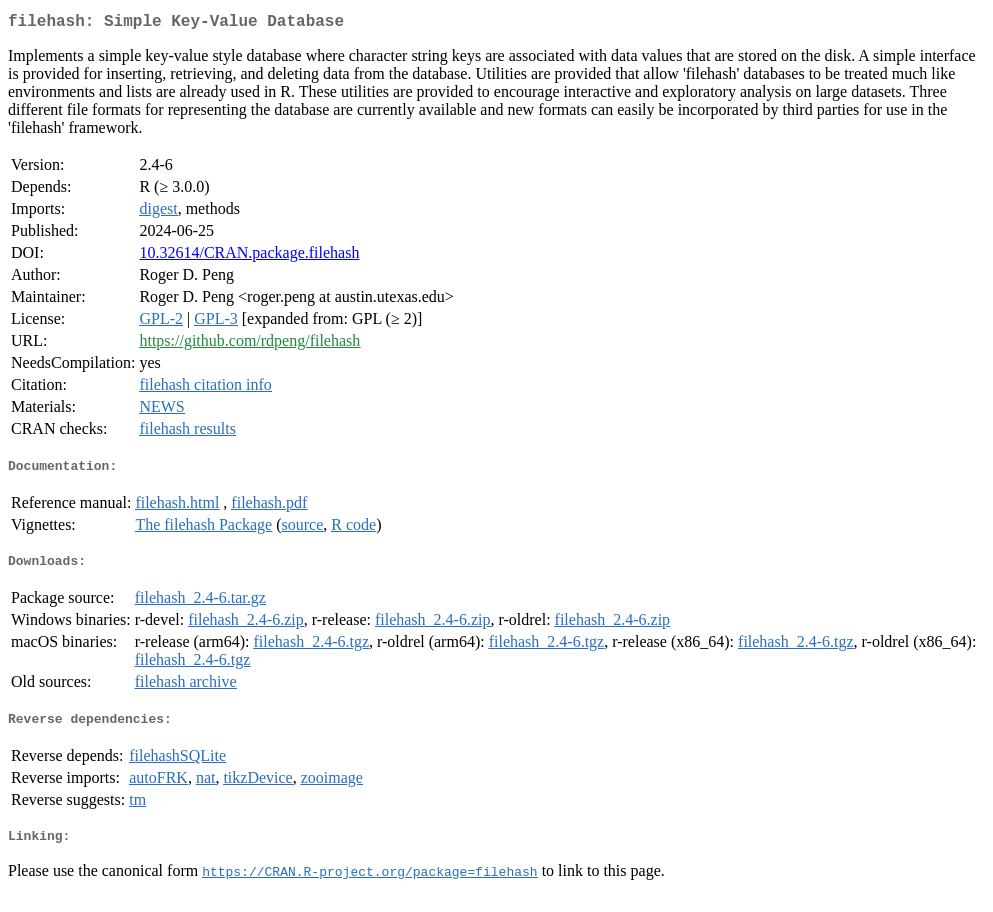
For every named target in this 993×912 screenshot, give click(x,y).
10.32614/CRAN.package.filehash (249, 256)
